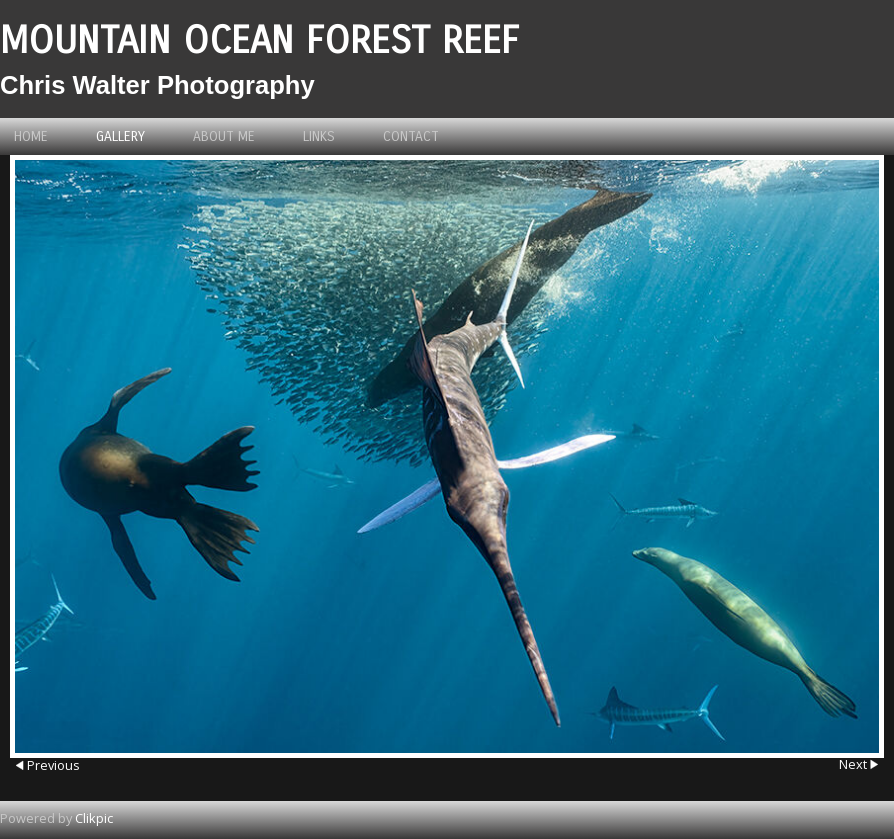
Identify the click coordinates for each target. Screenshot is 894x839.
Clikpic (94, 818)
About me (224, 136)
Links (319, 136)
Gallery (120, 136)
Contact (411, 136)
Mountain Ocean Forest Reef (259, 40)
